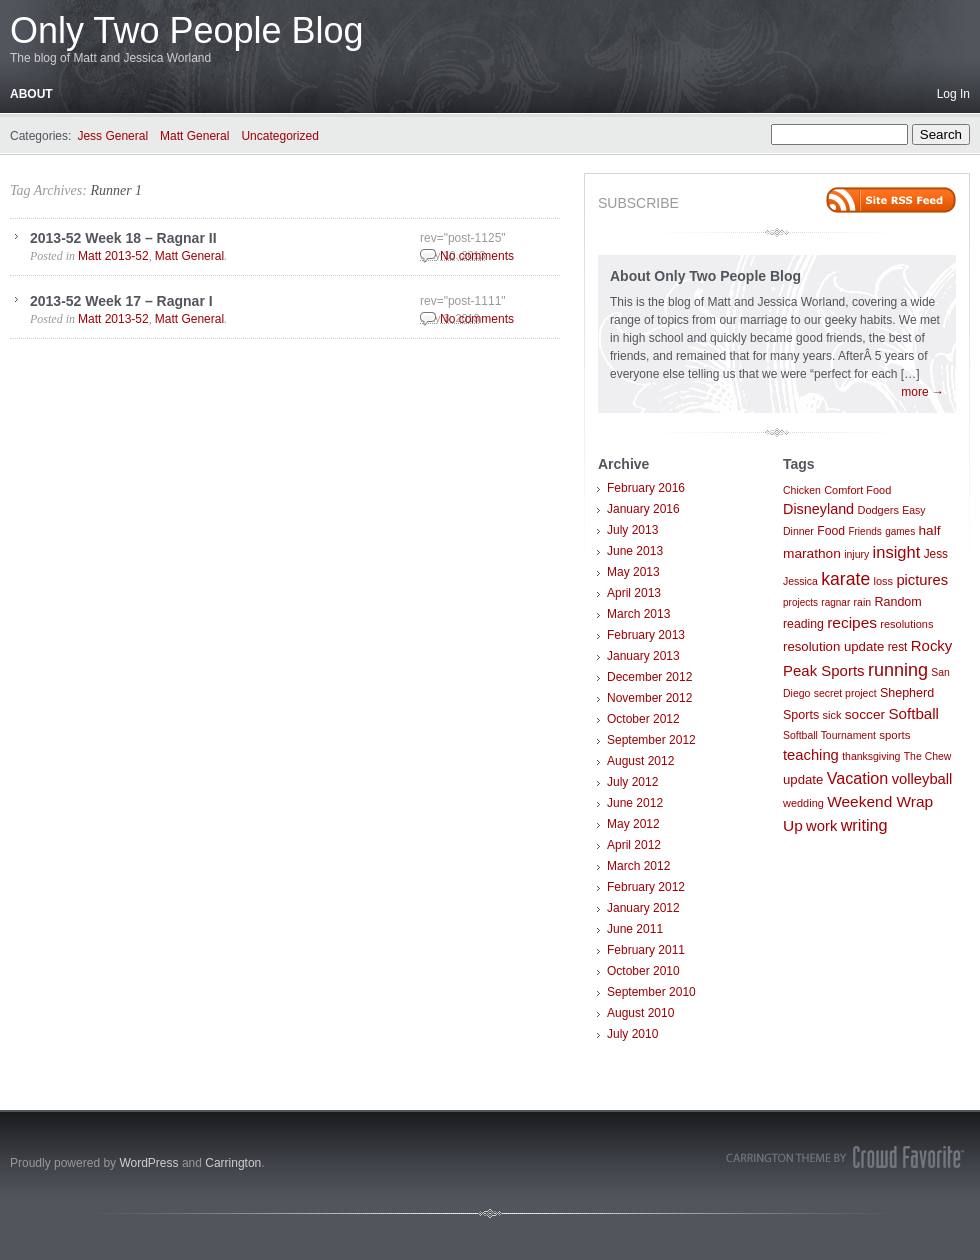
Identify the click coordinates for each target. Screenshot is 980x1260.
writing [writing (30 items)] (864, 825)
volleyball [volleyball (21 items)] (922, 779)
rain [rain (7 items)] (862, 602)
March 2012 (638, 866)
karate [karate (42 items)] (845, 579)
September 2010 (651, 992)
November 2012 (649, 698)
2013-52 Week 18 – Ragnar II (123, 238)
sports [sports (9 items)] (894, 735)
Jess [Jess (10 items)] (936, 554)
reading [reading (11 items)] (803, 624)
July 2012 (632, 782)
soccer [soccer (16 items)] (865, 714)
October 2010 (643, 971)
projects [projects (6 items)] (800, 602)
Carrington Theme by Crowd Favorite (845, 1157)
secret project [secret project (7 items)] (845, 693)
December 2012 (649, 677)
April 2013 (634, 593)
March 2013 (638, 614)
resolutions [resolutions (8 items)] (906, 624)
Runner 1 (116, 190)
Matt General (194, 136)
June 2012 (635, 803)
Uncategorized (279, 136)
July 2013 (632, 530)
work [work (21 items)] (821, 826)
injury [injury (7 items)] (856, 554)
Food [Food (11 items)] (831, 531)
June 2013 (635, 551)
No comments (477, 256)
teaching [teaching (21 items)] (811, 755)
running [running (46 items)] (898, 670)
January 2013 (643, 656)
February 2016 (646, 488)
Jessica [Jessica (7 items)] (800, 581)
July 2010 (632, 1034)
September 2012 (651, 740)
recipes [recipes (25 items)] (852, 622)
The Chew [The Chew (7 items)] (928, 756)
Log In (953, 94)
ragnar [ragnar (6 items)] (835, 602)
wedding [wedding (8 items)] (803, 803)
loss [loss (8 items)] (884, 581)
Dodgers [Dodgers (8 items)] (877, 510)
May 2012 (633, 824)
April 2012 (634, 845)
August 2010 (640, 1013)
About (31, 94)
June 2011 (635, 929)
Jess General (112, 136)
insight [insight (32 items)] (897, 552)
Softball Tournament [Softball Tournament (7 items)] (829, 735)
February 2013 (646, 635)
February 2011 (646, 950)
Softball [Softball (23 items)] (913, 713)
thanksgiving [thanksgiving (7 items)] (871, 756)
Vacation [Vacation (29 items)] (858, 778)
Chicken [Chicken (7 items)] (802, 490)
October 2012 (643, 719)
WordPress (148, 1163)
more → (922, 392)
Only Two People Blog (187, 30)
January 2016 (643, 509)
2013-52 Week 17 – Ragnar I (121, 301)
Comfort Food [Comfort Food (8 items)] (857, 490)
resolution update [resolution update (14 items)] (833, 646)
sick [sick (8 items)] (832, 715)
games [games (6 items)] (900, 531)
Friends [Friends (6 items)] (864, 531)
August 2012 (640, 761)
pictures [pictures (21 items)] (922, 580)
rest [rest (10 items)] (898, 647)
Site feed (891, 200)
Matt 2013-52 (113, 256)
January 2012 (643, 908)
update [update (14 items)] (803, 779)
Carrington (233, 1163)
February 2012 (646, 887)
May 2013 (633, 572)
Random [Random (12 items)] (897, 602)
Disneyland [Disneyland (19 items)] (818, 509)
